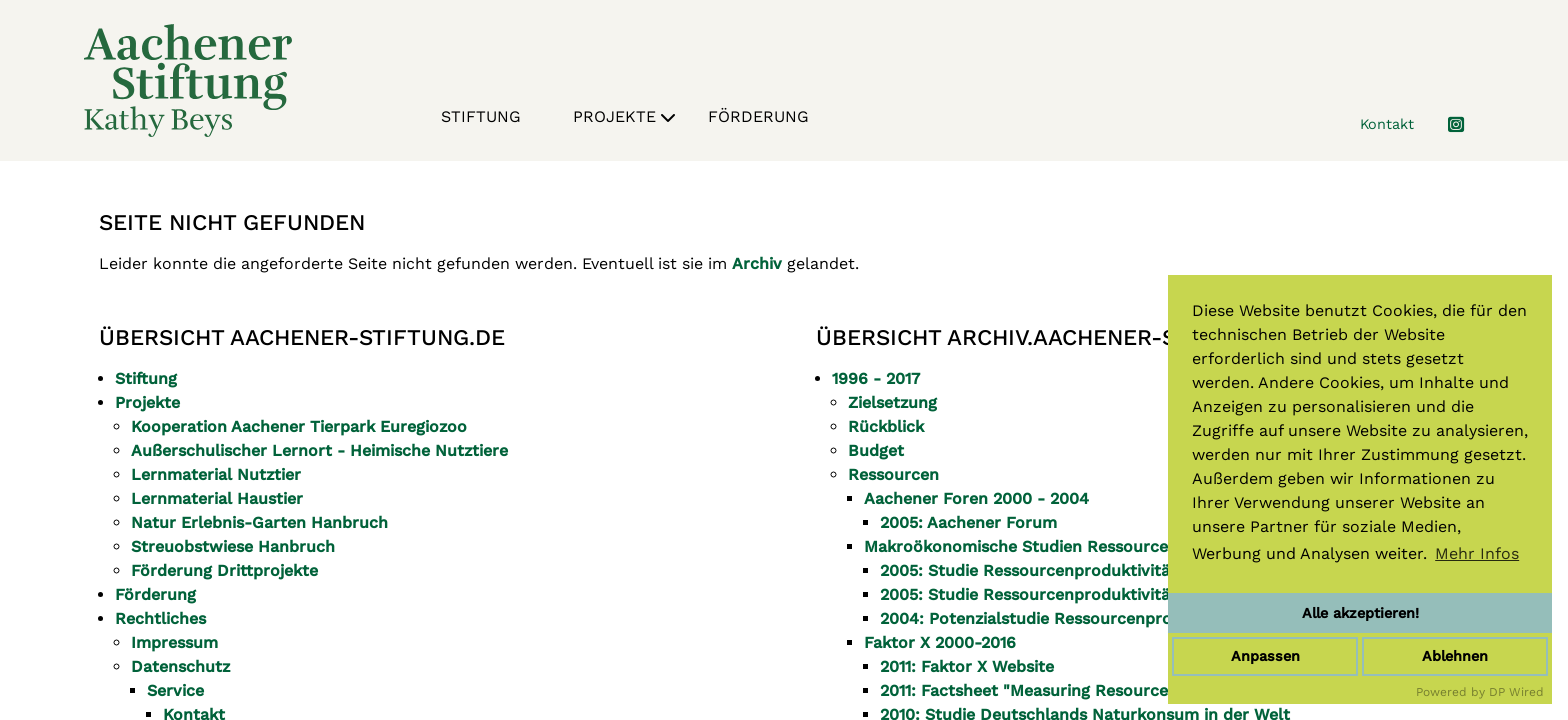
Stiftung (481, 116)
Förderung (758, 116)
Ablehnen (1455, 656)
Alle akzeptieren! (1360, 613)
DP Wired (1516, 692)
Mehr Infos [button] (1477, 553)
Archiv (757, 263)
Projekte (624, 120)
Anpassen (1265, 656)
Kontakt (1387, 124)
